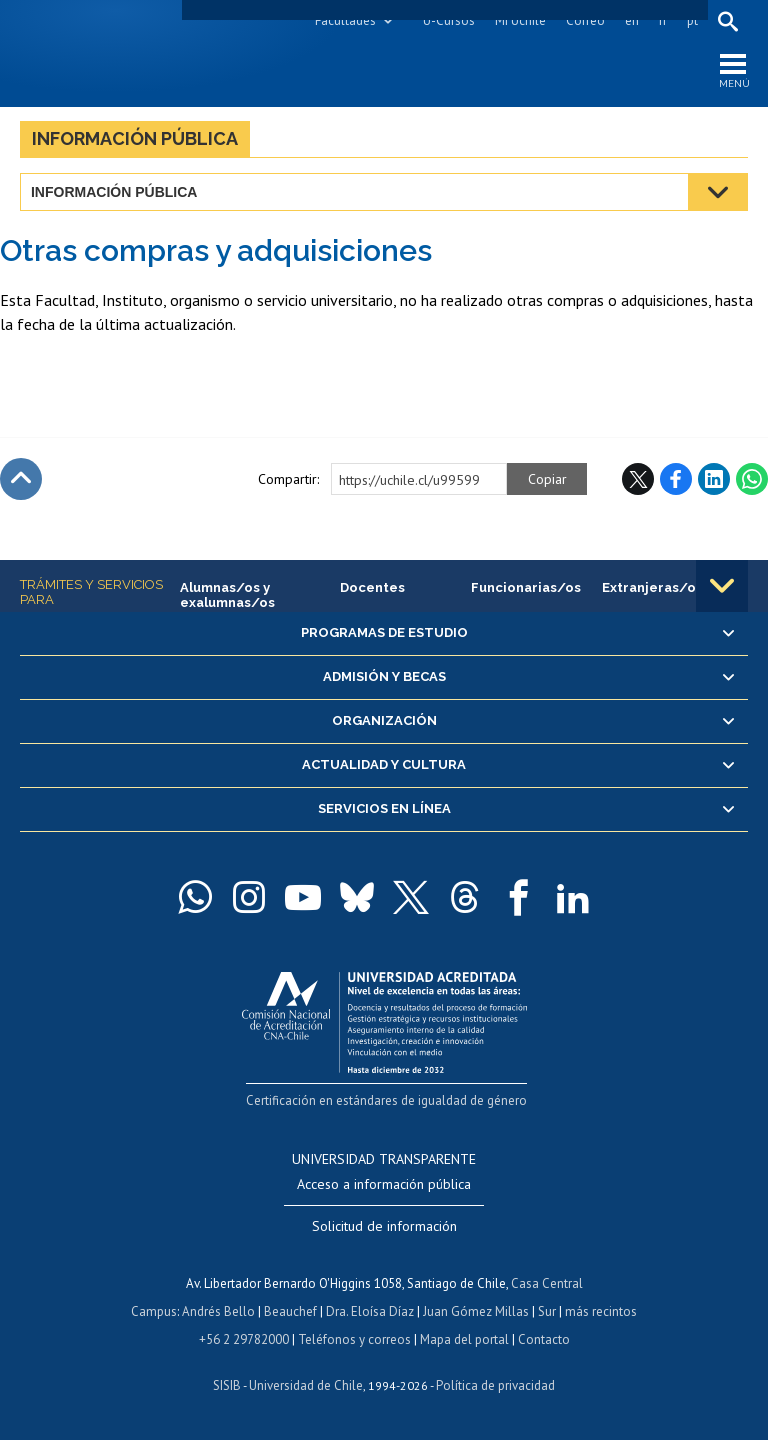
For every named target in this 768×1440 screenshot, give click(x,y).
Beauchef (290, 1311)
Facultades (345, 20)
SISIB (227, 1385)
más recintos (601, 1311)
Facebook (676, 479)
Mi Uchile (520, 20)
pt (692, 20)
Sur (547, 1311)
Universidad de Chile (306, 1385)
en (632, 20)
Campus (154, 1311)
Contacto (544, 1339)
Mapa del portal (464, 1339)
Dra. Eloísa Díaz (370, 1311)
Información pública (135, 138)
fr (663, 20)
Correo (585, 20)
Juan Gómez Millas (476, 1311)
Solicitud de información (384, 1226)
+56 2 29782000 (244, 1339)
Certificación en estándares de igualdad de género (386, 1100)
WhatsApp (752, 479)
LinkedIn (714, 479)
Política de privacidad (495, 1385)
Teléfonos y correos (354, 1339)
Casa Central (547, 1283)
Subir (21, 479)
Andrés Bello (218, 1311)
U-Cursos (449, 20)
